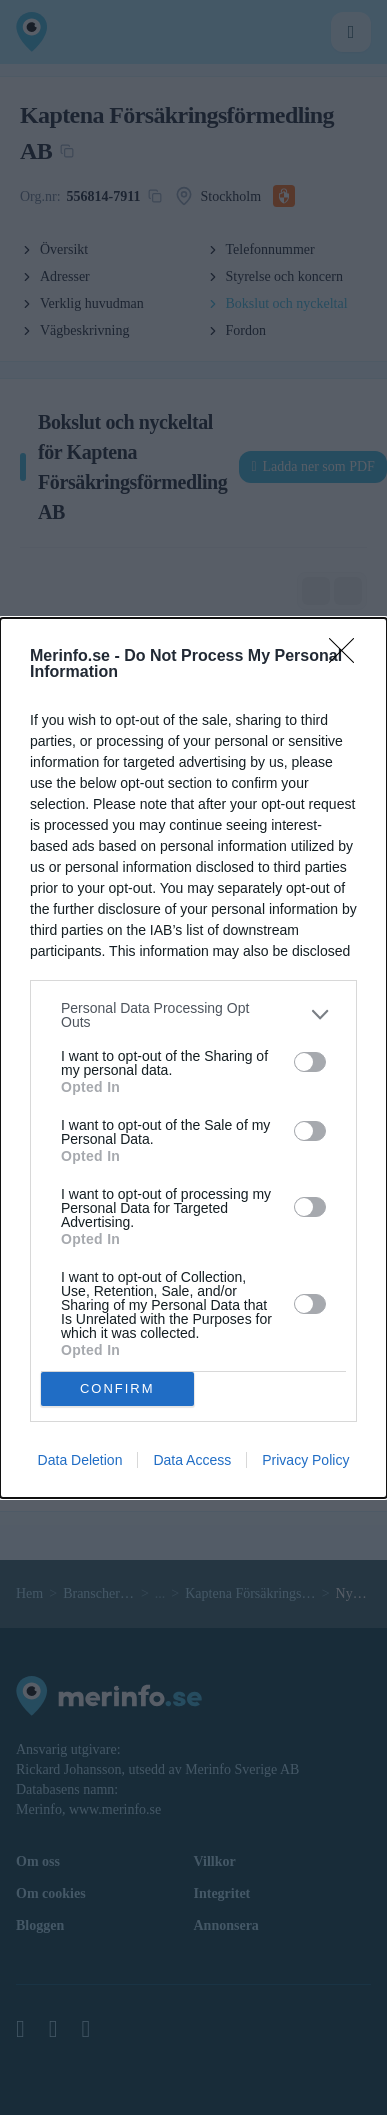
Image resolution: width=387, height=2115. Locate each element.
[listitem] (193, 1015)
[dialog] (193, 1058)
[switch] (310, 1062)
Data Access (192, 1460)
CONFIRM (117, 1388)
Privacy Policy (305, 1460)
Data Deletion (80, 1460)
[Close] (348, 657)
